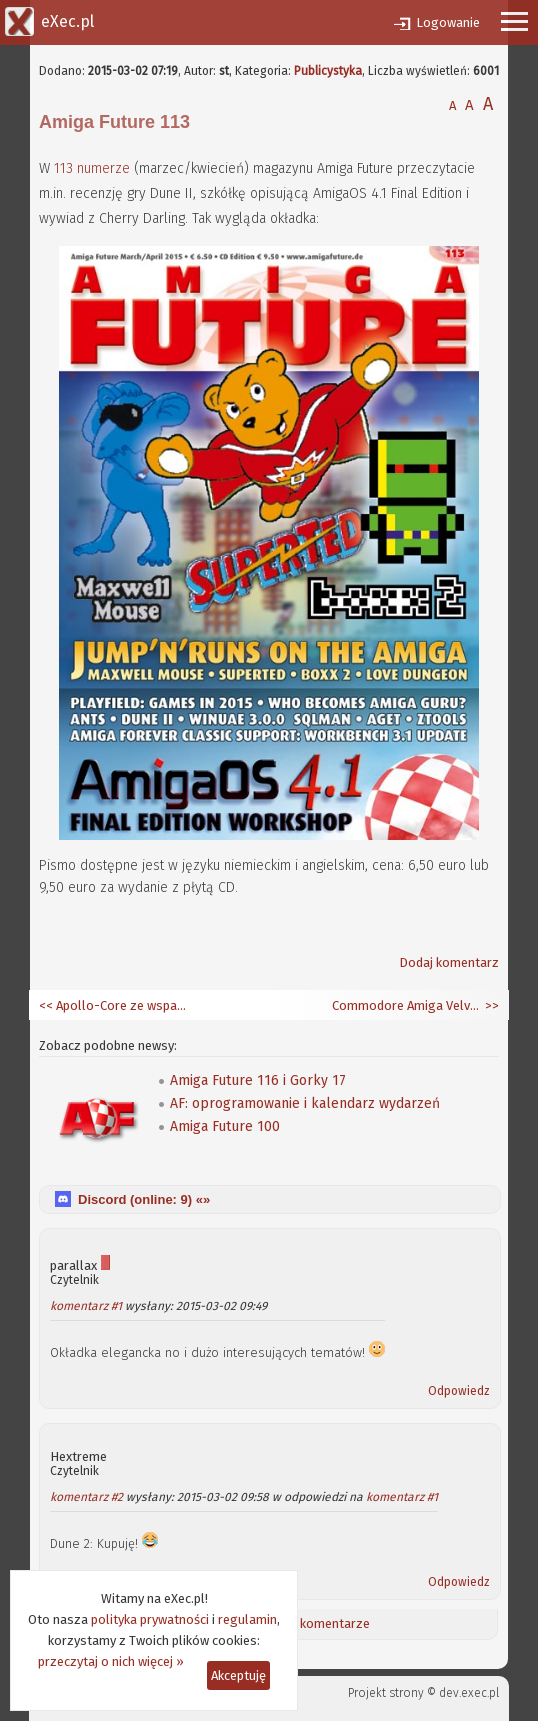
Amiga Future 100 (225, 1126)
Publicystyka (328, 71)
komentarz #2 (86, 1497)
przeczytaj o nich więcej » (111, 1661)
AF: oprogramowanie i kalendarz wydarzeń (305, 1103)
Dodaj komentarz (449, 962)
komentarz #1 (86, 1306)
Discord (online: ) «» (144, 1199)
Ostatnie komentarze (308, 1623)
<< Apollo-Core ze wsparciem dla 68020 (114, 1005)
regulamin (247, 1619)
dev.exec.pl (469, 1693)
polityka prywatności (150, 1619)
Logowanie (448, 22)
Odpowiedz (459, 1391)
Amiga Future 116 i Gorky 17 (258, 1080)
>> (490, 1005)
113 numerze (92, 168)
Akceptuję (238, 1675)
